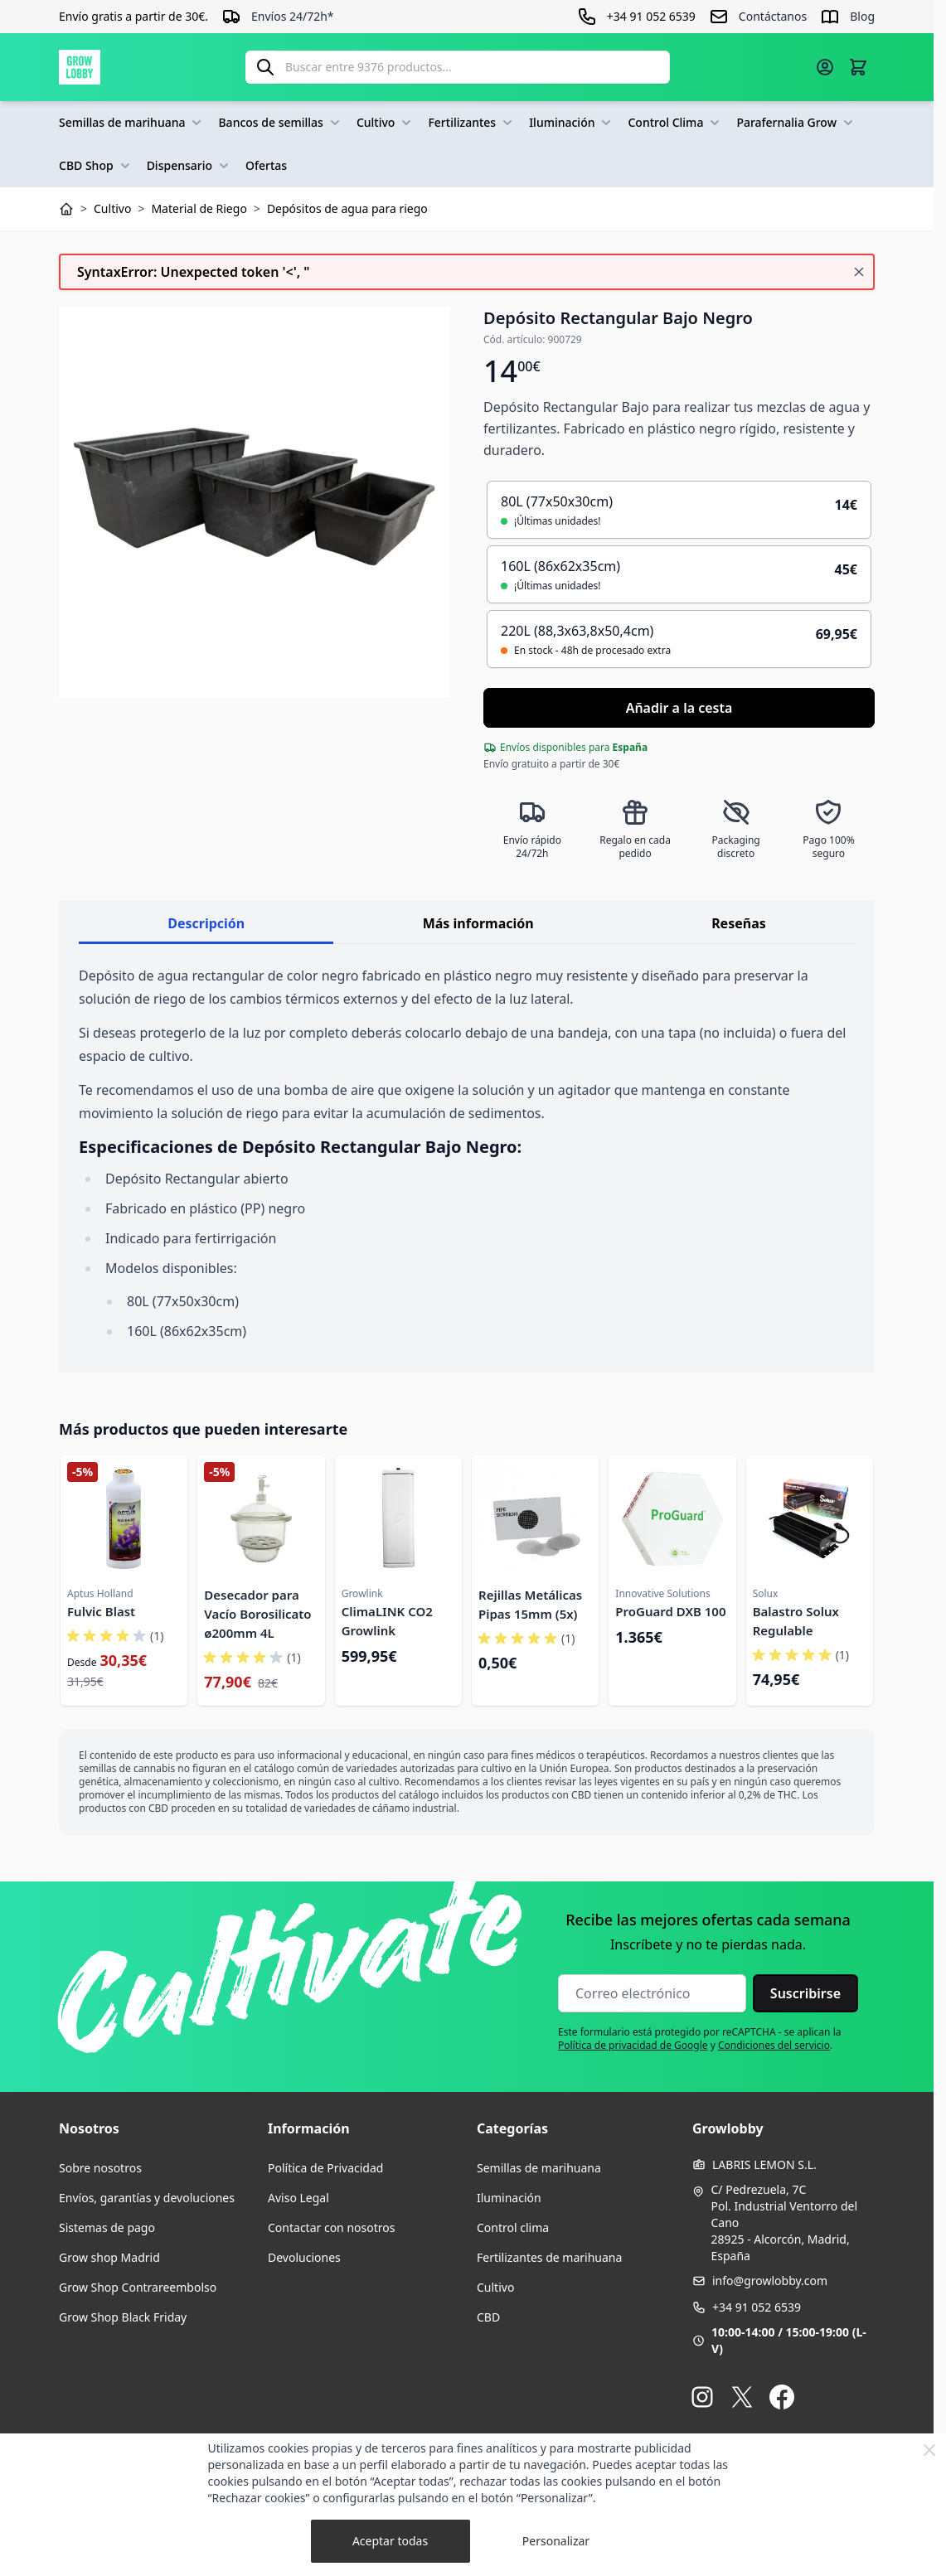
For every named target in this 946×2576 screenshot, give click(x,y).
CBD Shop (96, 165)
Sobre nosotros (100, 2168)
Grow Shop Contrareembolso (137, 2287)
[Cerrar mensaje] (858, 271)
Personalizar (555, 2541)
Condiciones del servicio (774, 2045)
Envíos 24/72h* (292, 16)
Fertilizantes (472, 122)
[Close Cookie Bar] (929, 2450)
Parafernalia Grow (796, 122)
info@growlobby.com (769, 2280)
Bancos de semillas (280, 122)
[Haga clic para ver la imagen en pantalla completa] (254, 502)
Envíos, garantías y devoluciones (147, 2198)
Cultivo (386, 122)
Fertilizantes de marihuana (549, 2257)
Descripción (206, 923)
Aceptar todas (390, 2541)
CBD (488, 2317)
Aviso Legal (298, 2198)
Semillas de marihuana (132, 122)
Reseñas (738, 923)
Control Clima (675, 122)
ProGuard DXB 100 (670, 1611)
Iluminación (571, 122)
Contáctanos (773, 16)
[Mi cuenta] (825, 67)
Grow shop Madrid (109, 2257)
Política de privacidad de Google (633, 2045)
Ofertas (266, 165)
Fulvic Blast (101, 1611)
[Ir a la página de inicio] (79, 67)
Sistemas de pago (107, 2227)
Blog (862, 16)
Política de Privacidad (325, 2168)
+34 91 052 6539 (756, 2307)
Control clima (513, 2227)
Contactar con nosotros (331, 2227)
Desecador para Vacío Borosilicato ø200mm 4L (257, 1613)
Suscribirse (805, 1993)
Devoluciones (304, 2257)
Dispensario (189, 165)
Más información (478, 923)
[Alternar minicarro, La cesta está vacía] (858, 67)
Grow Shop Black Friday (123, 2317)
